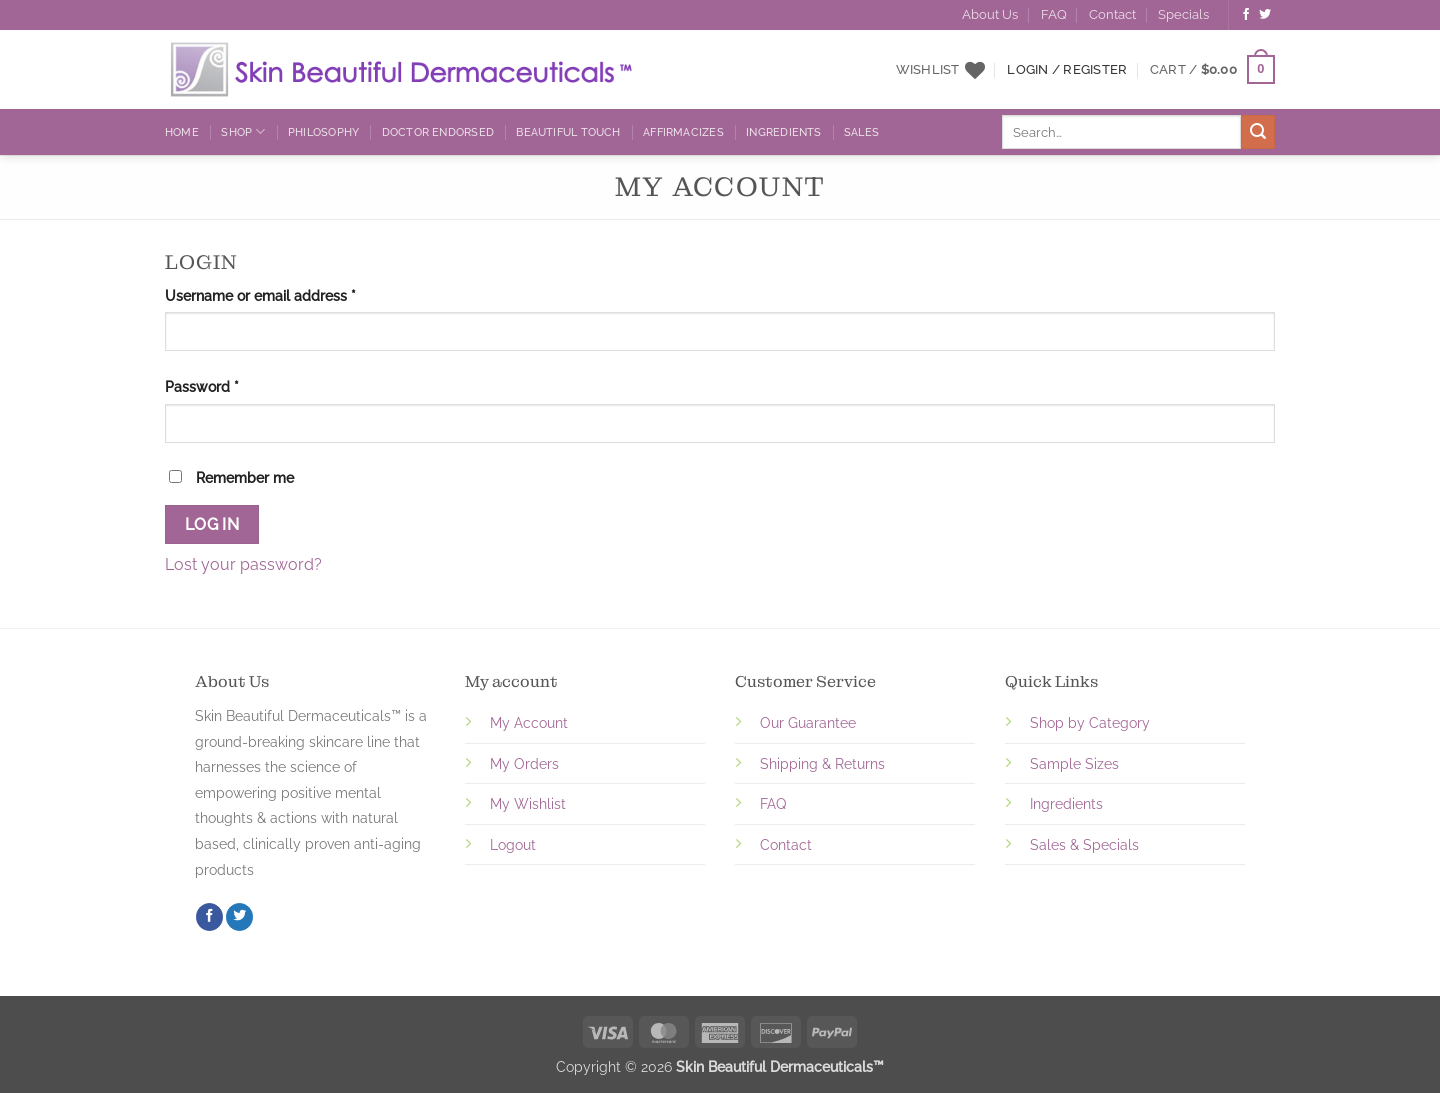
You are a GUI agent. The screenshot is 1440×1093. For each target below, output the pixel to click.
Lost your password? (243, 564)
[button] (1212, 70)
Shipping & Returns (822, 763)
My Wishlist (528, 803)
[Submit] (1258, 132)
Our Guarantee (808, 722)
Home (182, 132)
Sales (861, 132)
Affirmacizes (683, 132)
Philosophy (323, 132)
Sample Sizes (1074, 763)
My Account (529, 722)
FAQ (1054, 14)
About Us (990, 14)
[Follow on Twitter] (1265, 15)
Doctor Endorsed (438, 132)
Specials (1183, 14)
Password (231, 385)
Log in (212, 524)
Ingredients (783, 132)
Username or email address (289, 294)
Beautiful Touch (568, 132)
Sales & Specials (1084, 844)
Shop (243, 131)
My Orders (524, 763)
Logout (513, 844)
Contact (1112, 14)
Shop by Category (1090, 722)
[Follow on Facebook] (1246, 15)
